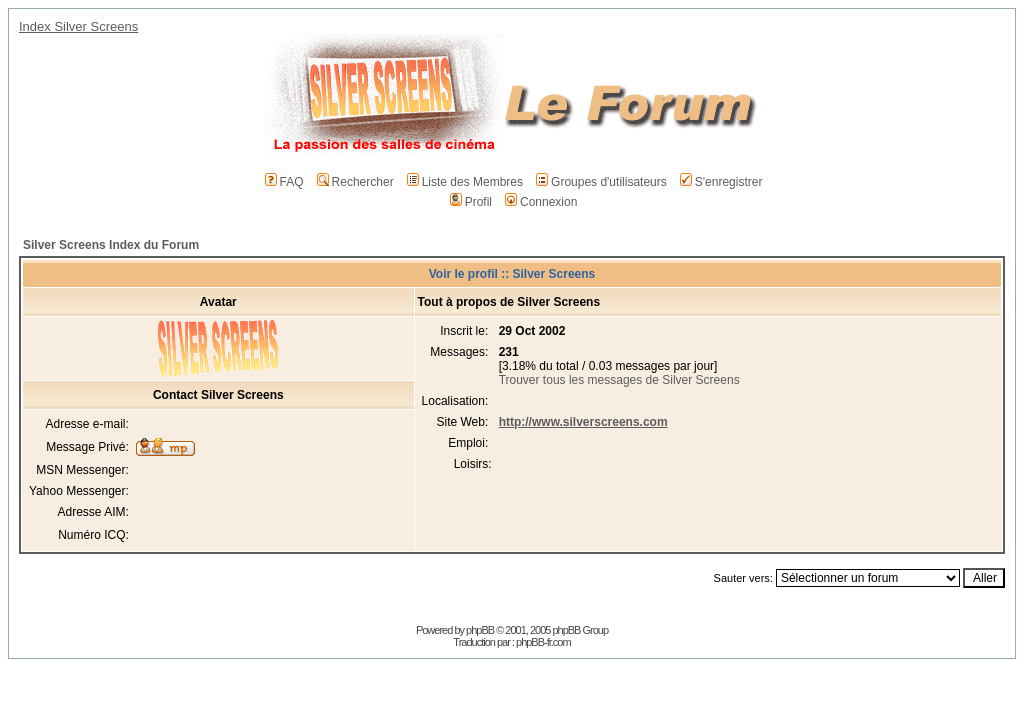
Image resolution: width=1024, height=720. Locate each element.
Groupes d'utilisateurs (601, 182)
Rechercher (355, 182)
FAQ (284, 182)
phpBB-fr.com (543, 642)
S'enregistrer (721, 182)
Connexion (541, 202)
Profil (471, 202)
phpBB (480, 630)
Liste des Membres (465, 182)
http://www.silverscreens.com (583, 422)
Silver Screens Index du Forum (111, 245)
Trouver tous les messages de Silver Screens (619, 380)
